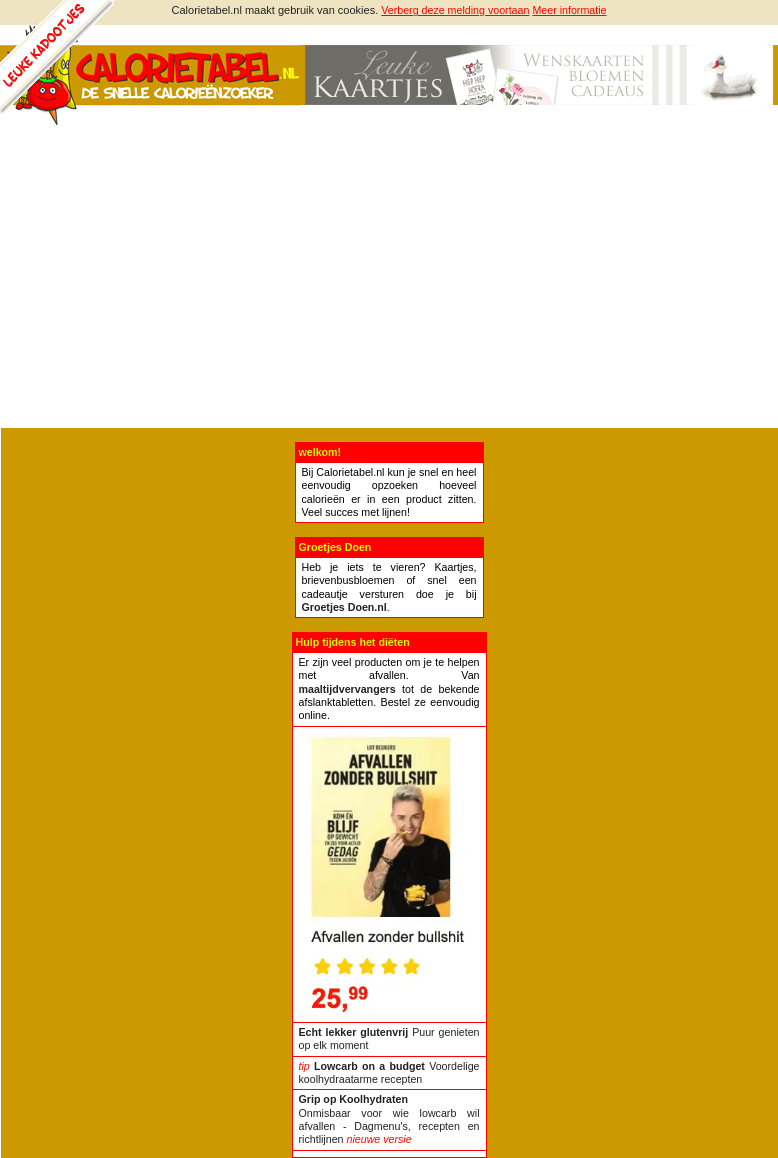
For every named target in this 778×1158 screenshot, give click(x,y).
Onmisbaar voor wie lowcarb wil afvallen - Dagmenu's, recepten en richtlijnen (389, 1119)
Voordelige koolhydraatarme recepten (389, 1072)
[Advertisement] (389, 278)
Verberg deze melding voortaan (455, 10)
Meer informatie (569, 10)
